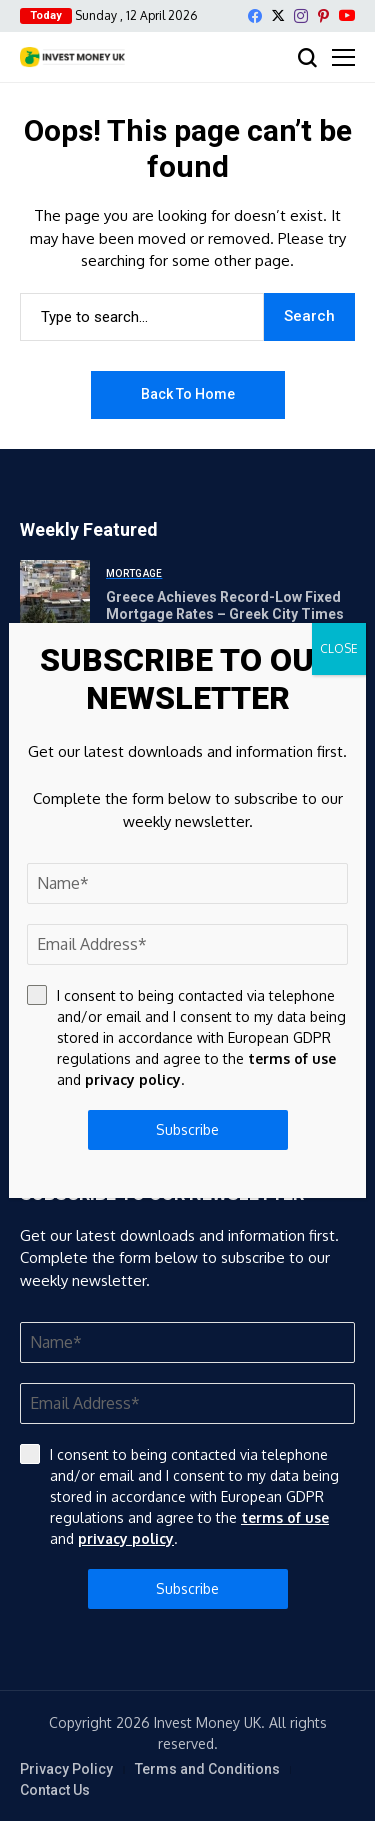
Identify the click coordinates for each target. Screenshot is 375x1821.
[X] (278, 15)
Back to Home (188, 394)
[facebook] (255, 16)
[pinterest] (323, 16)
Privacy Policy (66, 1769)
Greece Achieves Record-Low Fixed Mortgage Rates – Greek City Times (225, 605)
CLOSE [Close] (339, 648)
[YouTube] (347, 15)
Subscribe (187, 1588)
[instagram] (301, 16)
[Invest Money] (72, 57)
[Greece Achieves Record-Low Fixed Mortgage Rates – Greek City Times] (55, 595)
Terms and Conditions (207, 1769)
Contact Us (55, 1790)
